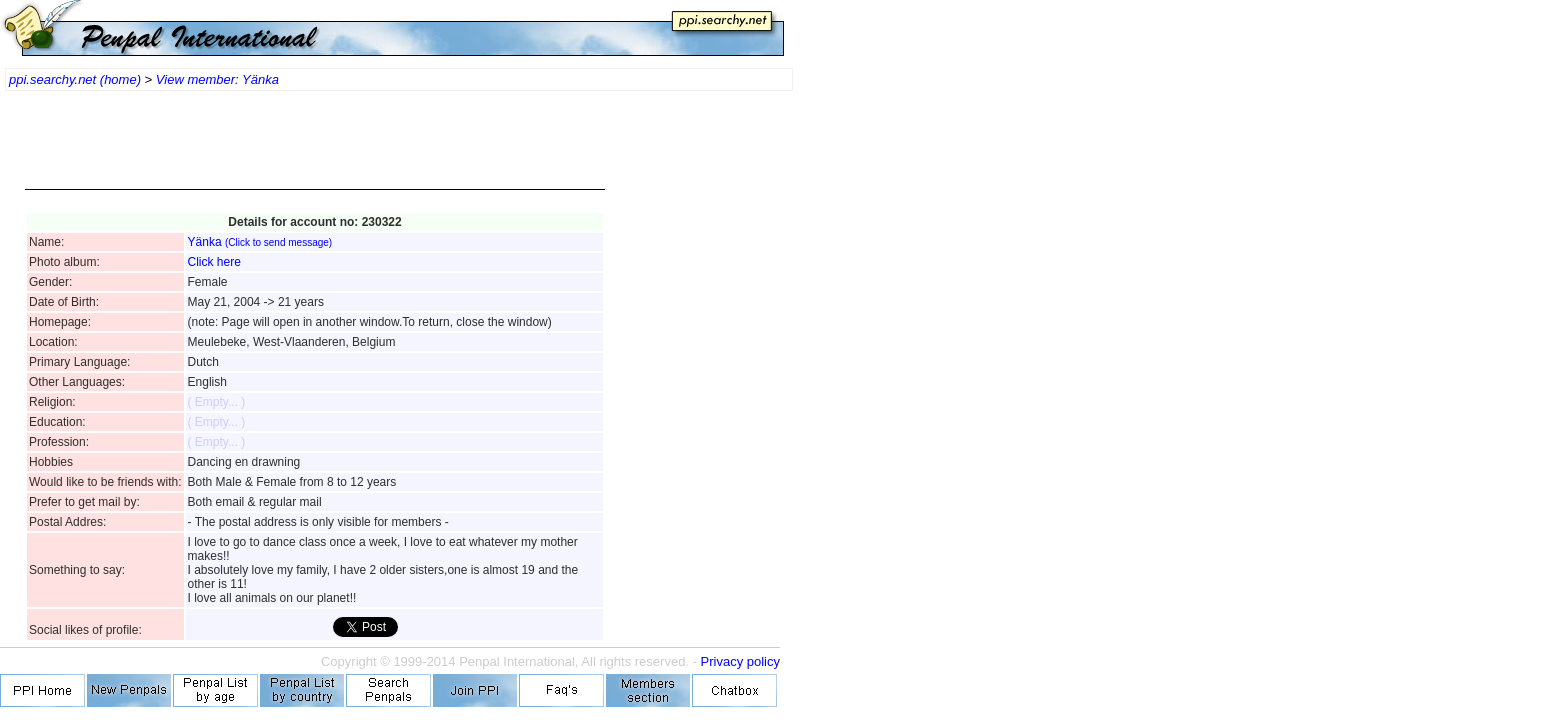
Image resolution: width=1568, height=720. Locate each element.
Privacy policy (740, 661)
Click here (214, 262)
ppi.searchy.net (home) (75, 79)
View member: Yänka (217, 79)
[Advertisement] (315, 150)
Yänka (260, 242)
